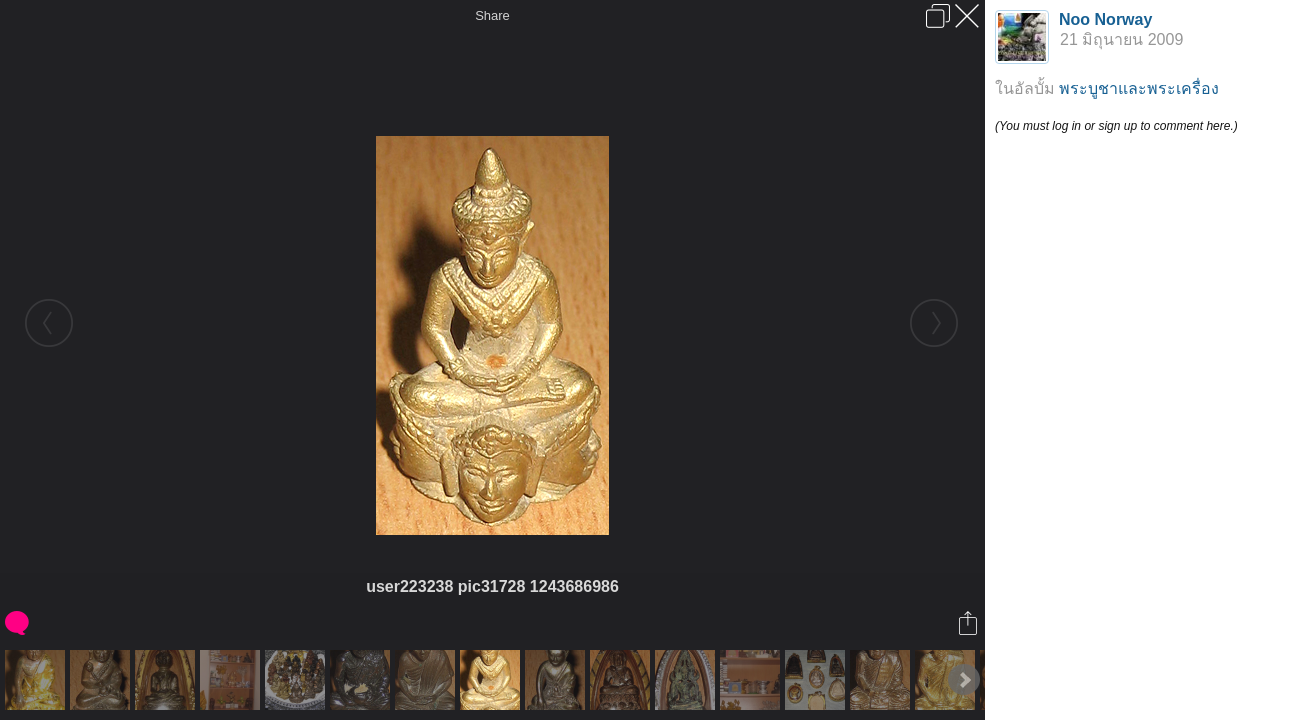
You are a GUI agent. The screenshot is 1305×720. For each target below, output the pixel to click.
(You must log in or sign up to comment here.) (1116, 126)
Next (964, 680)
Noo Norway (1105, 19)
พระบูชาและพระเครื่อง (1139, 88)
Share (492, 15)
